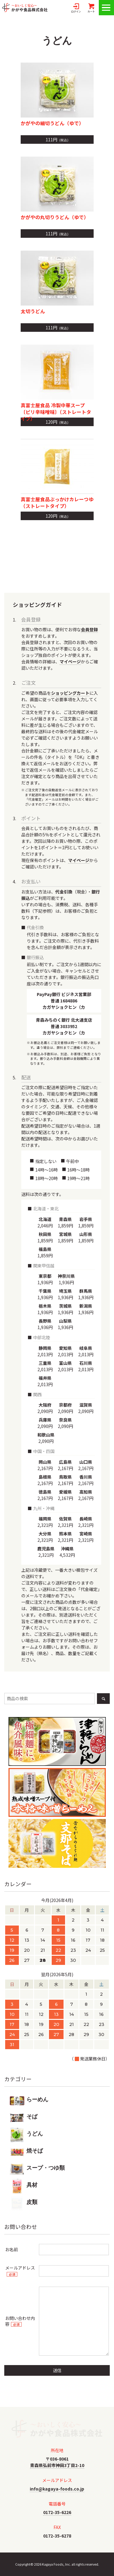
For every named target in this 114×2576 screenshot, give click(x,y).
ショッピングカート (70, 693)
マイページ (70, 661)
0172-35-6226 (57, 2512)
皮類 (23, 2203)
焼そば (26, 2152)
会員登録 (89, 629)
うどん (26, 2135)
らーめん (29, 2100)
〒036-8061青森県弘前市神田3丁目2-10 (57, 2462)
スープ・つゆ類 (37, 2169)
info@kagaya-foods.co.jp (57, 2489)
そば (23, 2117)
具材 (23, 2186)
